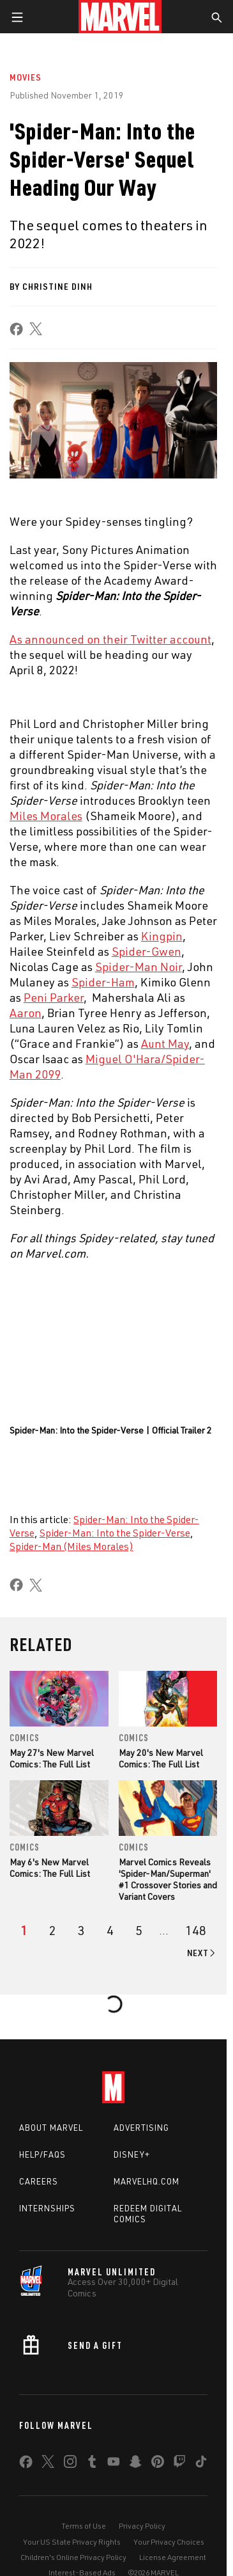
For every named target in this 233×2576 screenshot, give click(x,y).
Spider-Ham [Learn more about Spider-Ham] (103, 982)
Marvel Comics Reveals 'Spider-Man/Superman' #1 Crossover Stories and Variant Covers (168, 1879)
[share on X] (35, 329)
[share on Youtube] (113, 2464)
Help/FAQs (42, 2154)
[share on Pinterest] (157, 2464)
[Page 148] (195, 1930)
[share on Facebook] (16, 329)
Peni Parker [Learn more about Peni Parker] (54, 997)
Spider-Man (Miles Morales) (71, 1546)
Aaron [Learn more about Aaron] (25, 1013)
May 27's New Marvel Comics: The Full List (52, 1758)
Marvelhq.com (146, 2181)
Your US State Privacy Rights (72, 2542)
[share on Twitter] (47, 2464)
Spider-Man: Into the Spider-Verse (115, 1532)
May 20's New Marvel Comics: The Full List (161, 1758)
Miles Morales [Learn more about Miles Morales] (46, 816)
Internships (47, 2208)
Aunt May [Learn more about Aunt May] (165, 1043)
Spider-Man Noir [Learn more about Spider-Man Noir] (138, 967)
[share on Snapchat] (135, 2464)
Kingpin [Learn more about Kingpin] (162, 936)
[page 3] (81, 1930)
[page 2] (52, 1930)
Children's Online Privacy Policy (73, 2557)
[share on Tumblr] (92, 2464)
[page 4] (110, 1930)
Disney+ (132, 2154)
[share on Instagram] (70, 2464)
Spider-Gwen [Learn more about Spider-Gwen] (146, 951)
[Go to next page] (202, 1953)
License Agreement (172, 2557)
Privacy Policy (142, 2526)
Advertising (141, 2127)
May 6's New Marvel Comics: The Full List (50, 1867)
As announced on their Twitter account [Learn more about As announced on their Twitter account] (110, 639)
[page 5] (138, 1930)
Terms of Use (83, 2526)
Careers (38, 2181)
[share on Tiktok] (201, 2464)
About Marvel (51, 2127)
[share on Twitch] (179, 2464)
